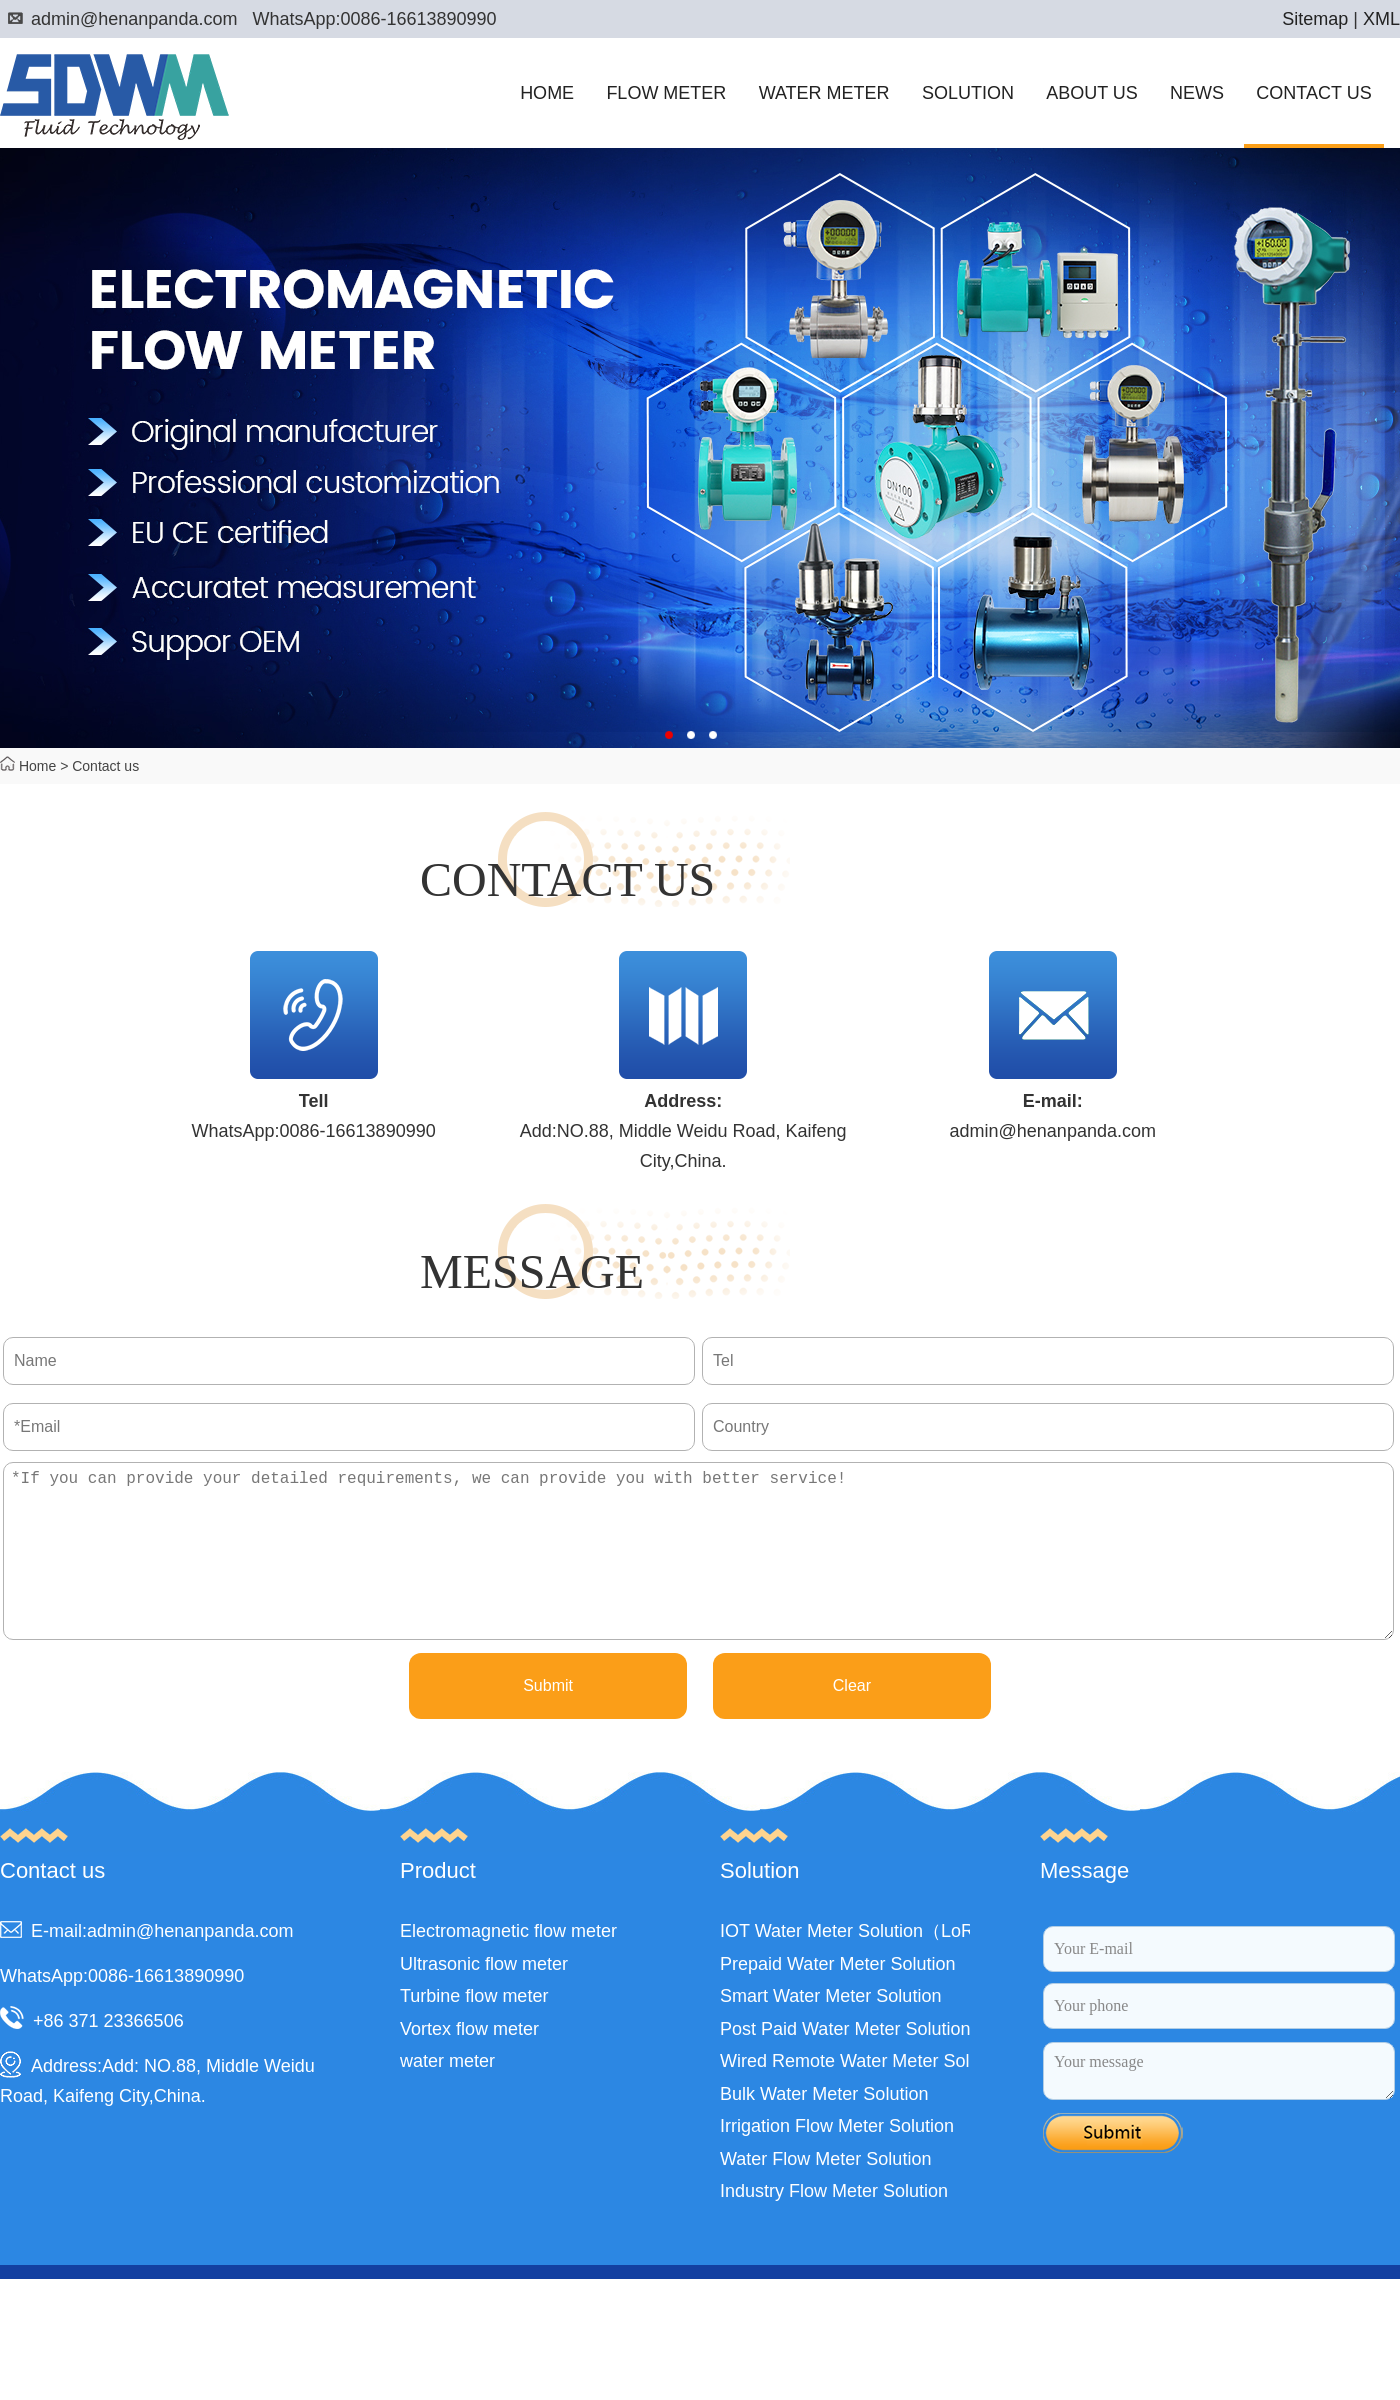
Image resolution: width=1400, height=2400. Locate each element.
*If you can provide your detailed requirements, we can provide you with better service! (698, 1569)
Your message (1219, 2107)
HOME (547, 93)
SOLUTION (968, 93)
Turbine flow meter (474, 2032)
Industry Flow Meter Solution (834, 2227)
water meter (447, 2097)
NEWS (1197, 93)
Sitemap (1315, 19)
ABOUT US (1092, 93)
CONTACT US (1313, 93)
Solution (760, 1906)
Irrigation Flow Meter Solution (837, 2162)
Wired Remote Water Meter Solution (864, 2097)
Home (37, 766)
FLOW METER (666, 93)
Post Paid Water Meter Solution (845, 2065)
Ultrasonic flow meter (484, 2000)
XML (1381, 19)
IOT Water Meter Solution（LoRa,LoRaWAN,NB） (920, 1967)
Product (438, 1906)
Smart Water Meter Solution (830, 2032)
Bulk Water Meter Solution (824, 2130)
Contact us (105, 766)
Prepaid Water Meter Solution (837, 2000)
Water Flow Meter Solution (825, 2195)
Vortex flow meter (469, 2065)
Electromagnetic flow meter (508, 1967)
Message (1084, 1906)
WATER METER (824, 93)
